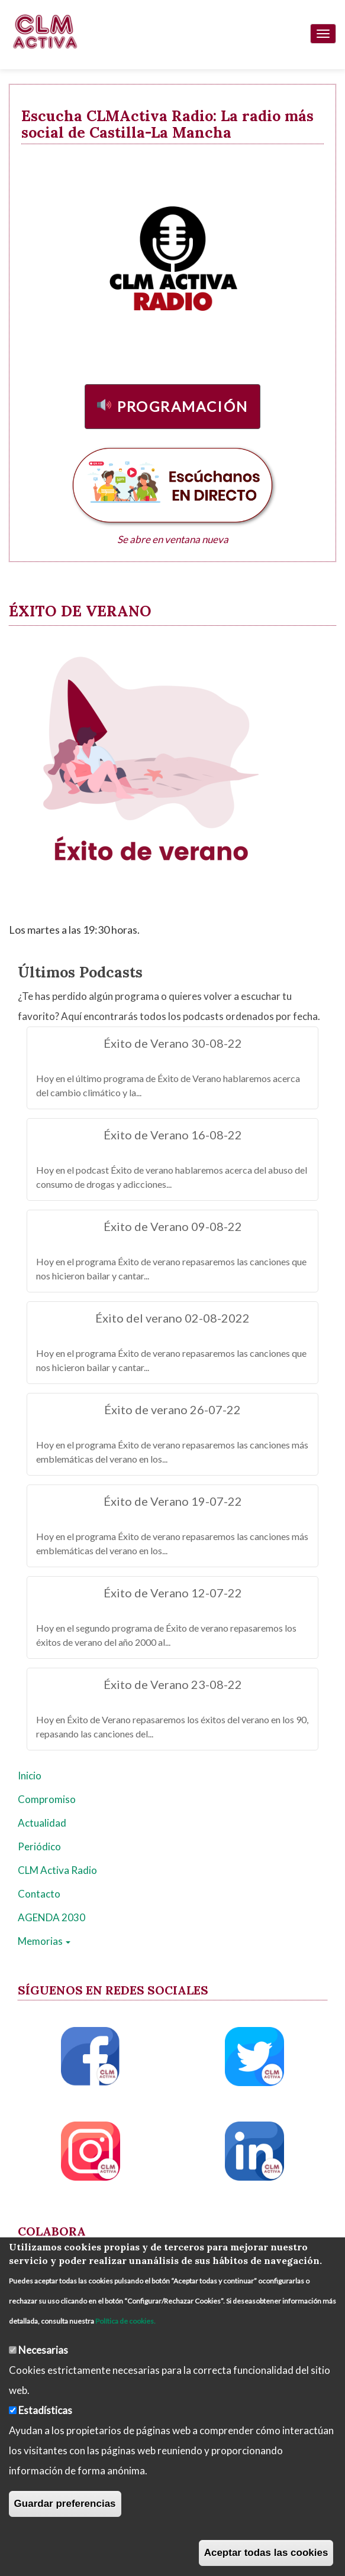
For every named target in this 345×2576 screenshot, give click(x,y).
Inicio (29, 1775)
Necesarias (43, 2350)
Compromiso (47, 1799)
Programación (183, 406)
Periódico (39, 1846)
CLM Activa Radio (57, 1870)
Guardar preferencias (65, 2503)
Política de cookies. (125, 2321)
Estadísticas (45, 2410)
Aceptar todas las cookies (266, 2552)
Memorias (44, 1941)
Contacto (39, 1894)
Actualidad (42, 1823)
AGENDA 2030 (51, 1917)
